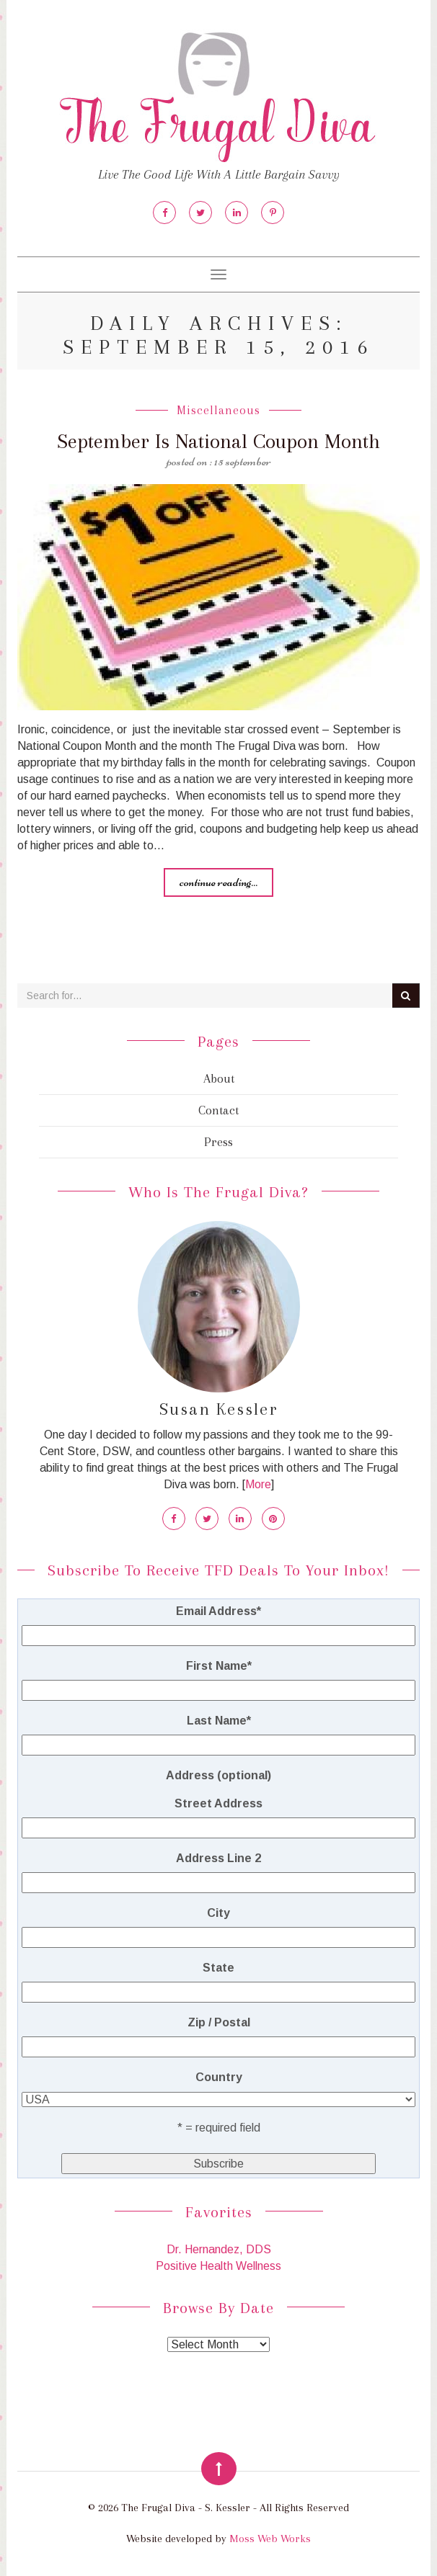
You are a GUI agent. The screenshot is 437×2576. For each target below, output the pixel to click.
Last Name (219, 1720)
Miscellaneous (218, 410)
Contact (218, 1110)
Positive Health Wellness (218, 2266)
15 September (242, 461)
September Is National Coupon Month (218, 441)
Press (218, 1142)
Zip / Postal (218, 2022)
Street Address (218, 1803)
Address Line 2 (218, 1858)
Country (218, 2077)
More (258, 1484)
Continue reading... (218, 882)
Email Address (218, 1611)
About (218, 1078)
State (218, 1968)
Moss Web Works (270, 2538)
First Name (219, 1666)
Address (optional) (218, 1775)
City (218, 1913)
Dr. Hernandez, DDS (219, 2249)
